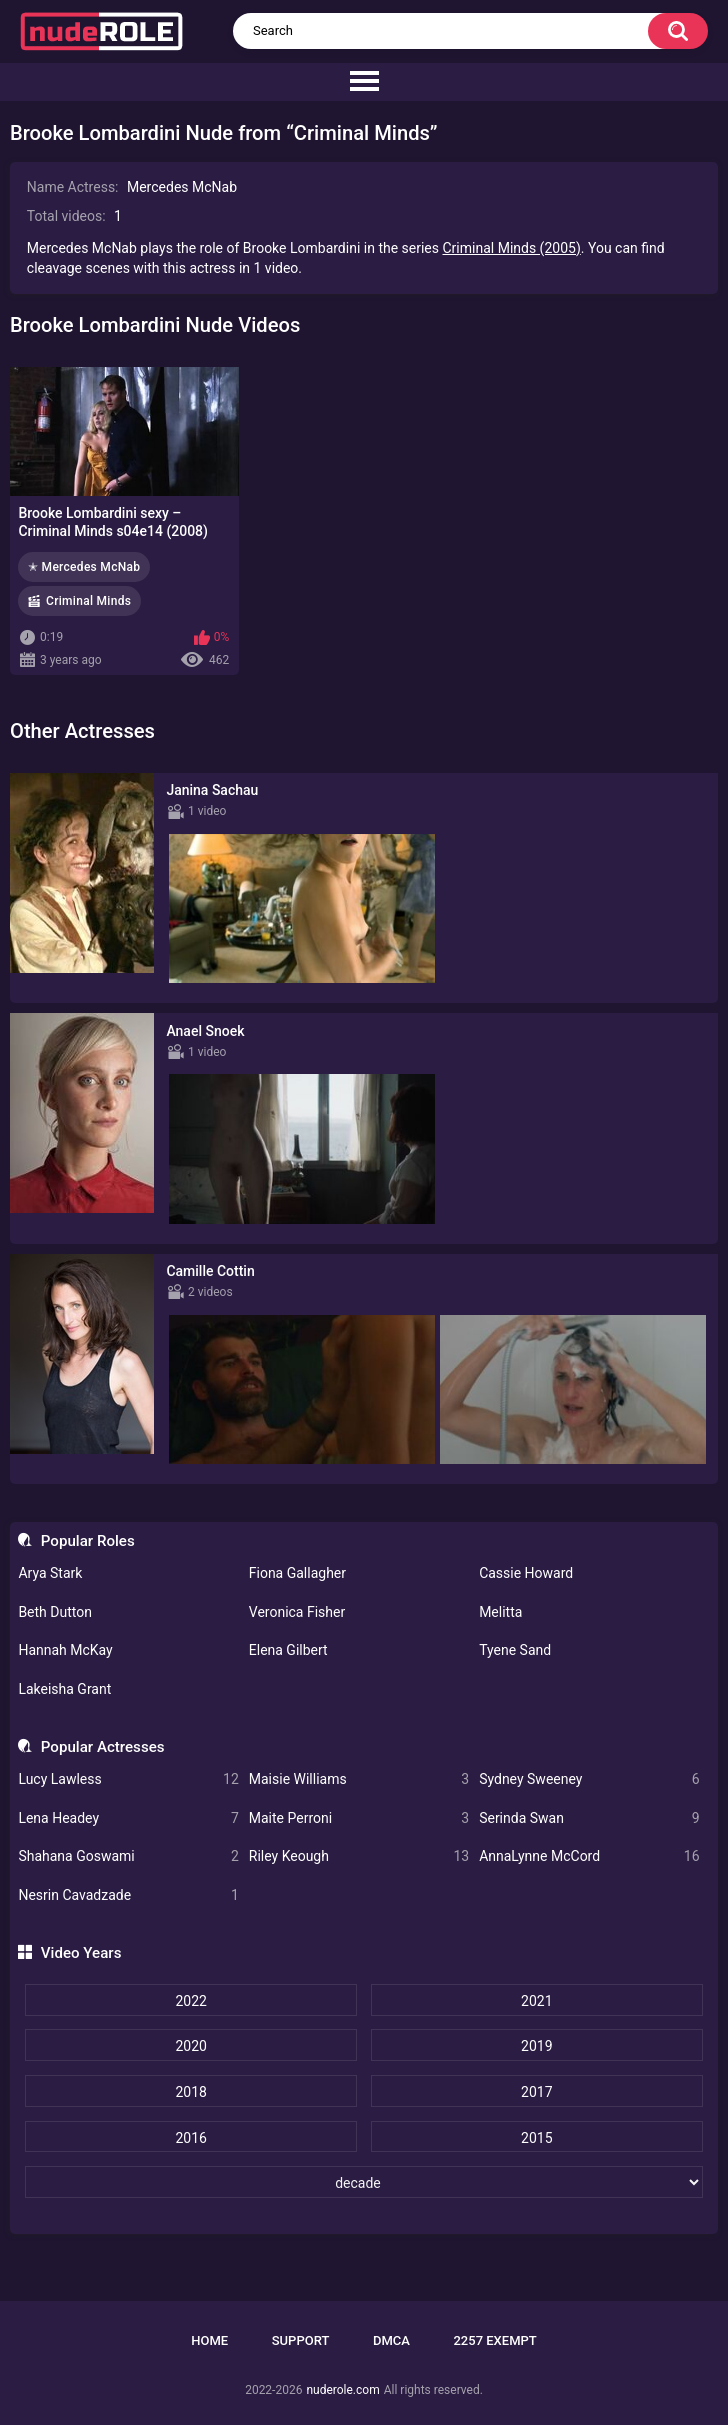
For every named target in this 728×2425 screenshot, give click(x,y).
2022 (190, 2001)
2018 (190, 2092)
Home (209, 2340)
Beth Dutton (55, 1612)
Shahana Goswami (128, 1856)
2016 (190, 2138)
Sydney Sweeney (589, 1779)
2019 (536, 2046)
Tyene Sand (515, 1650)
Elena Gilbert (288, 1650)
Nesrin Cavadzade (128, 1895)
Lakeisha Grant (64, 1689)
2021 (536, 2001)
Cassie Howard (526, 1573)
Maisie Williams (359, 1779)
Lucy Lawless (128, 1779)
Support (301, 2340)
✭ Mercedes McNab (84, 567)
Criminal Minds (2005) (512, 248)
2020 (190, 2046)
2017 (536, 2092)
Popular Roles (88, 1541)
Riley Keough (359, 1856)
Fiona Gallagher (297, 1573)
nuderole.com (342, 2390)
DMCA (391, 2340)
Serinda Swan (589, 1818)
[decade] (363, 2182)
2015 (536, 2138)
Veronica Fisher (297, 1612)
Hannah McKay (65, 1650)
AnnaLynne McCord (589, 1856)
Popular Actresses (103, 1747)
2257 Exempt (494, 2340)
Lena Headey (128, 1818)
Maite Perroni (359, 1818)
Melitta (500, 1612)
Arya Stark (50, 1573)
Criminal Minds (88, 601)
